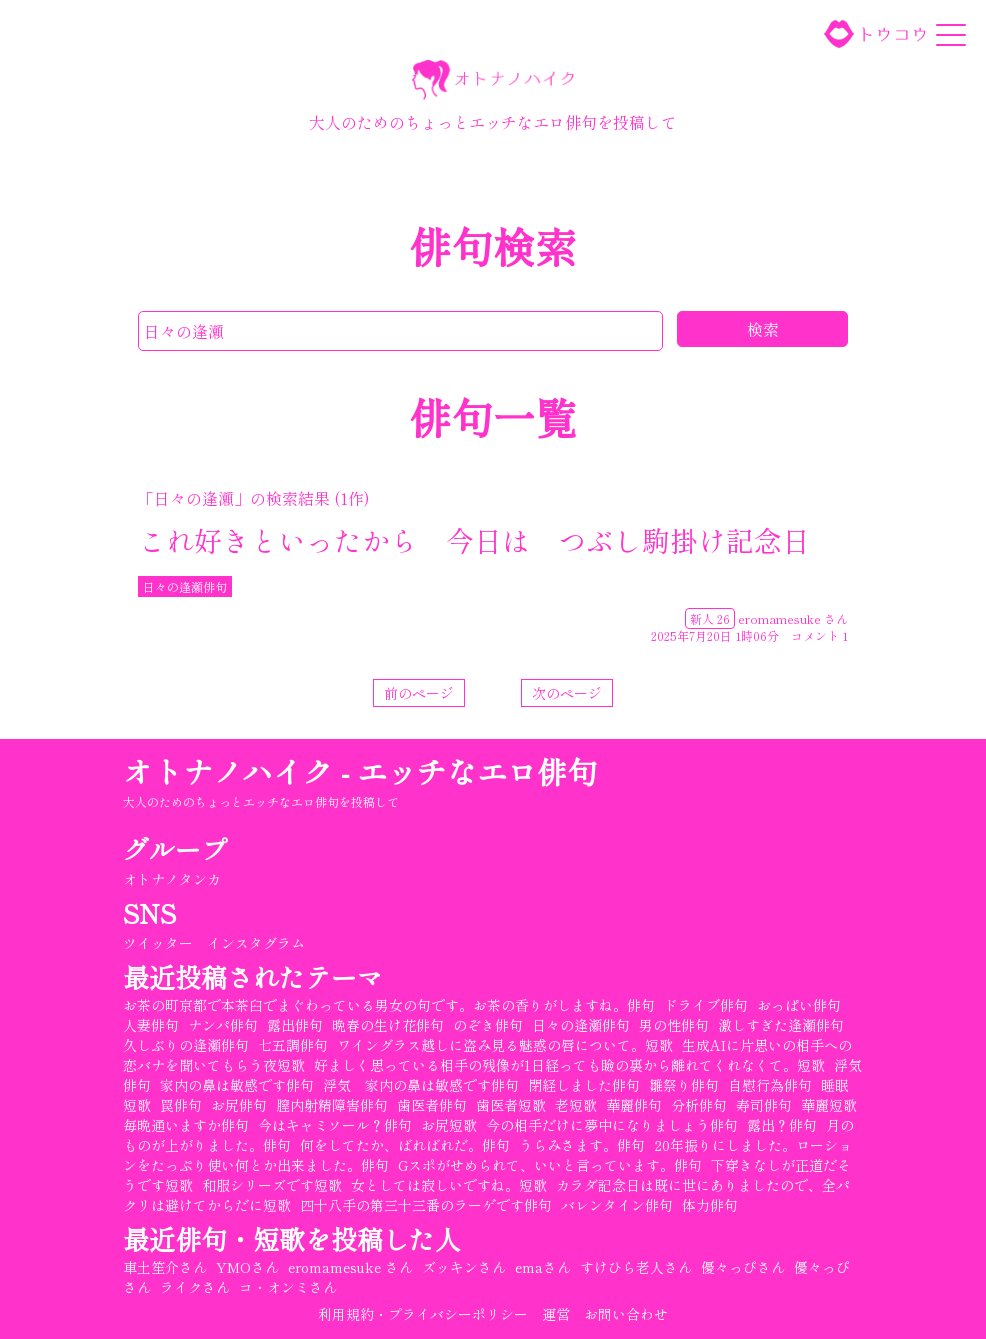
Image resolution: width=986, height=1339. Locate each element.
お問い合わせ (626, 1314)
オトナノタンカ (172, 879)
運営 (556, 1314)
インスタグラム (256, 943)
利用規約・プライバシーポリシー (423, 1314)
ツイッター (158, 943)
